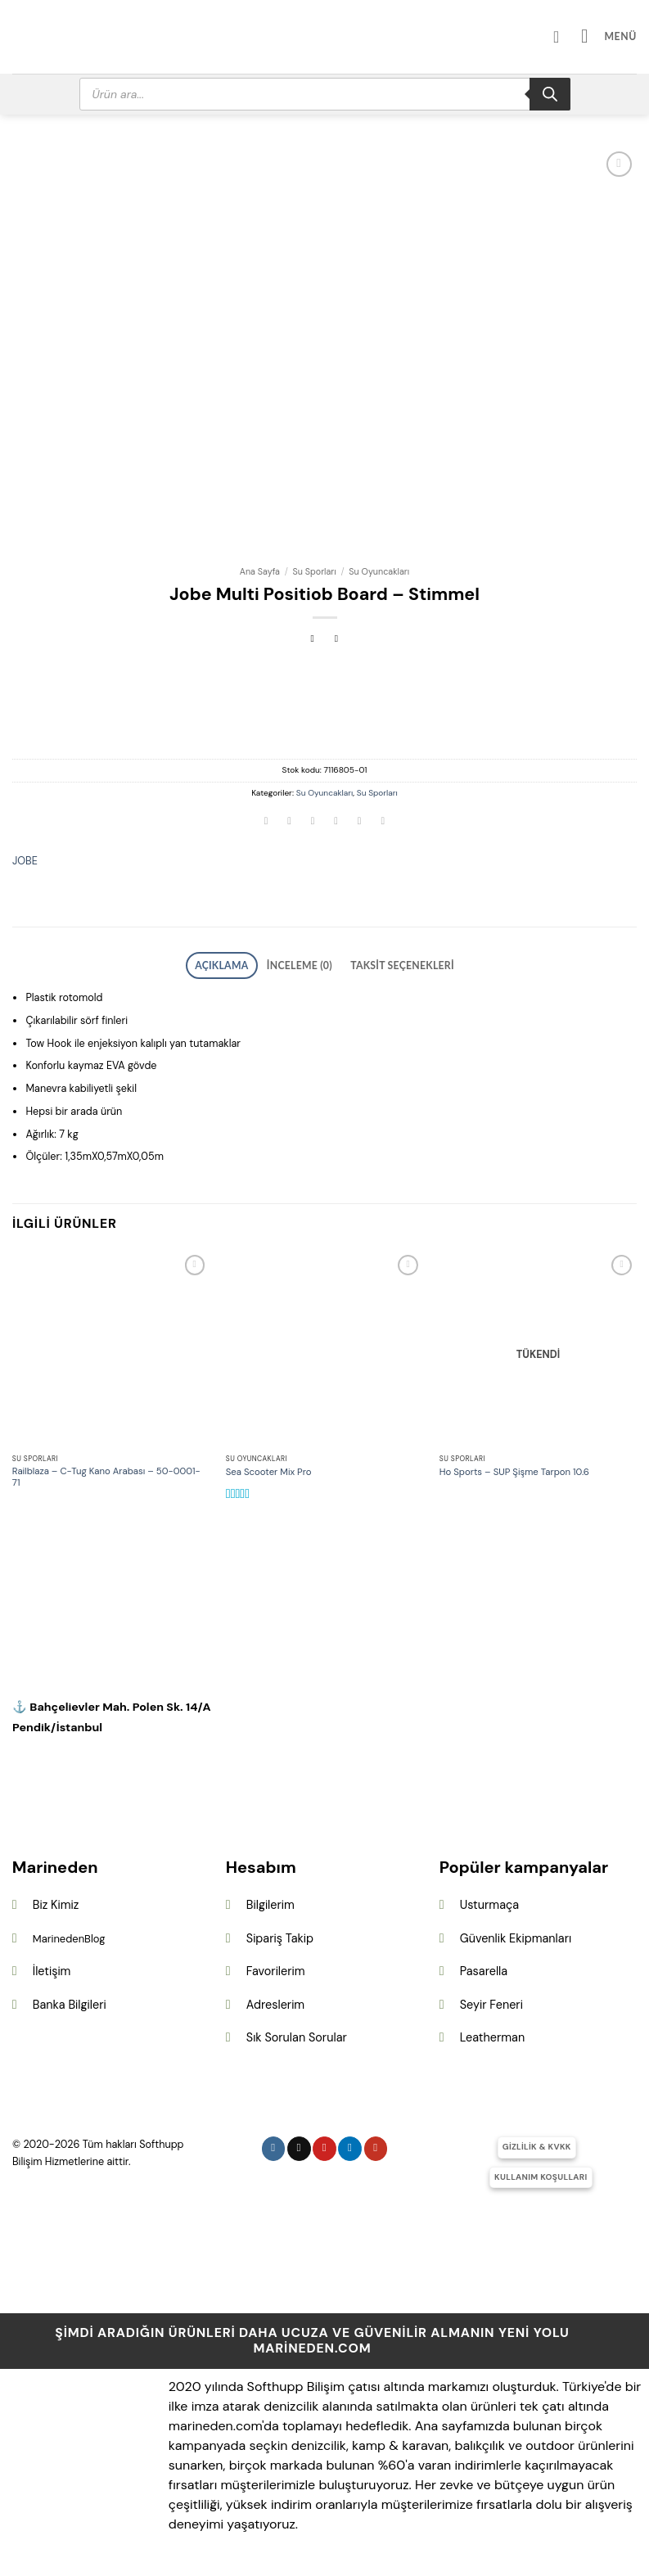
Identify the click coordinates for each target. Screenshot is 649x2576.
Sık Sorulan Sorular (296, 2033)
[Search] (550, 94)
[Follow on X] (299, 2144)
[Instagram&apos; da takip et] (274, 2144)
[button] (613, 36)
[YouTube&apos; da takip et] (376, 2144)
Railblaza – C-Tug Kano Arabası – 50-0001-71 (106, 1473)
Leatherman (492, 2033)
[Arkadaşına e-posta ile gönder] (336, 823)
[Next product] (313, 639)
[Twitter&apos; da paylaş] (312, 823)
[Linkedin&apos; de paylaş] (383, 823)
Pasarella (483, 1967)
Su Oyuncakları (379, 571)
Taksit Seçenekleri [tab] (389, 963)
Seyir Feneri (491, 2000)
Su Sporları (314, 571)
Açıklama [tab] (239, 963)
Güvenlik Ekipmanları (515, 1933)
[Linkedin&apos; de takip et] (350, 2144)
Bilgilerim (270, 1900)
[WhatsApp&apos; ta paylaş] (266, 823)
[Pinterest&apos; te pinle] (359, 823)
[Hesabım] (570, 37)
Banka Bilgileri (69, 2000)
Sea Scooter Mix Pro (269, 1467)
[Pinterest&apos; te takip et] (324, 2144)
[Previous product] (337, 639)
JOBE (25, 861)
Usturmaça (489, 1900)
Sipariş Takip (279, 1933)
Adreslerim (275, 2000)
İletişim (52, 1967)
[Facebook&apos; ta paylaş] (289, 823)
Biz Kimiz (56, 1900)
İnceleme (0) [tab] (304, 963)
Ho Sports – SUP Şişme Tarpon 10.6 (514, 1467)
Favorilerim (275, 1967)
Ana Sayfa (260, 571)
